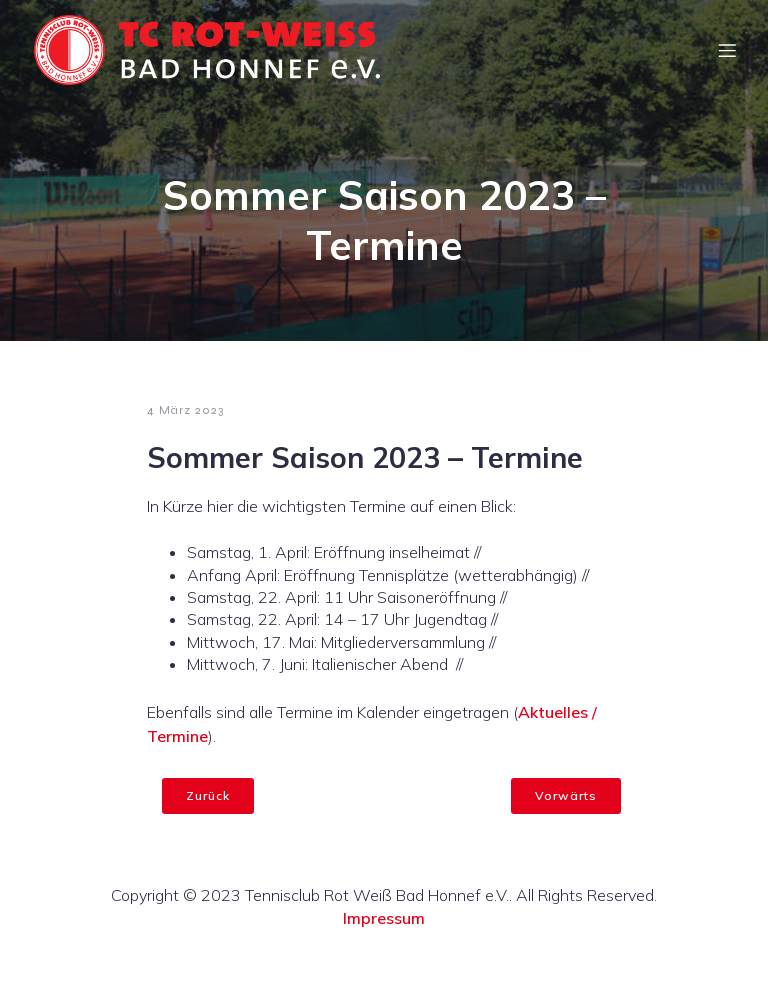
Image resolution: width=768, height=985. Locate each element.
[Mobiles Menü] (727, 50)
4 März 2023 (185, 410)
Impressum (384, 918)
